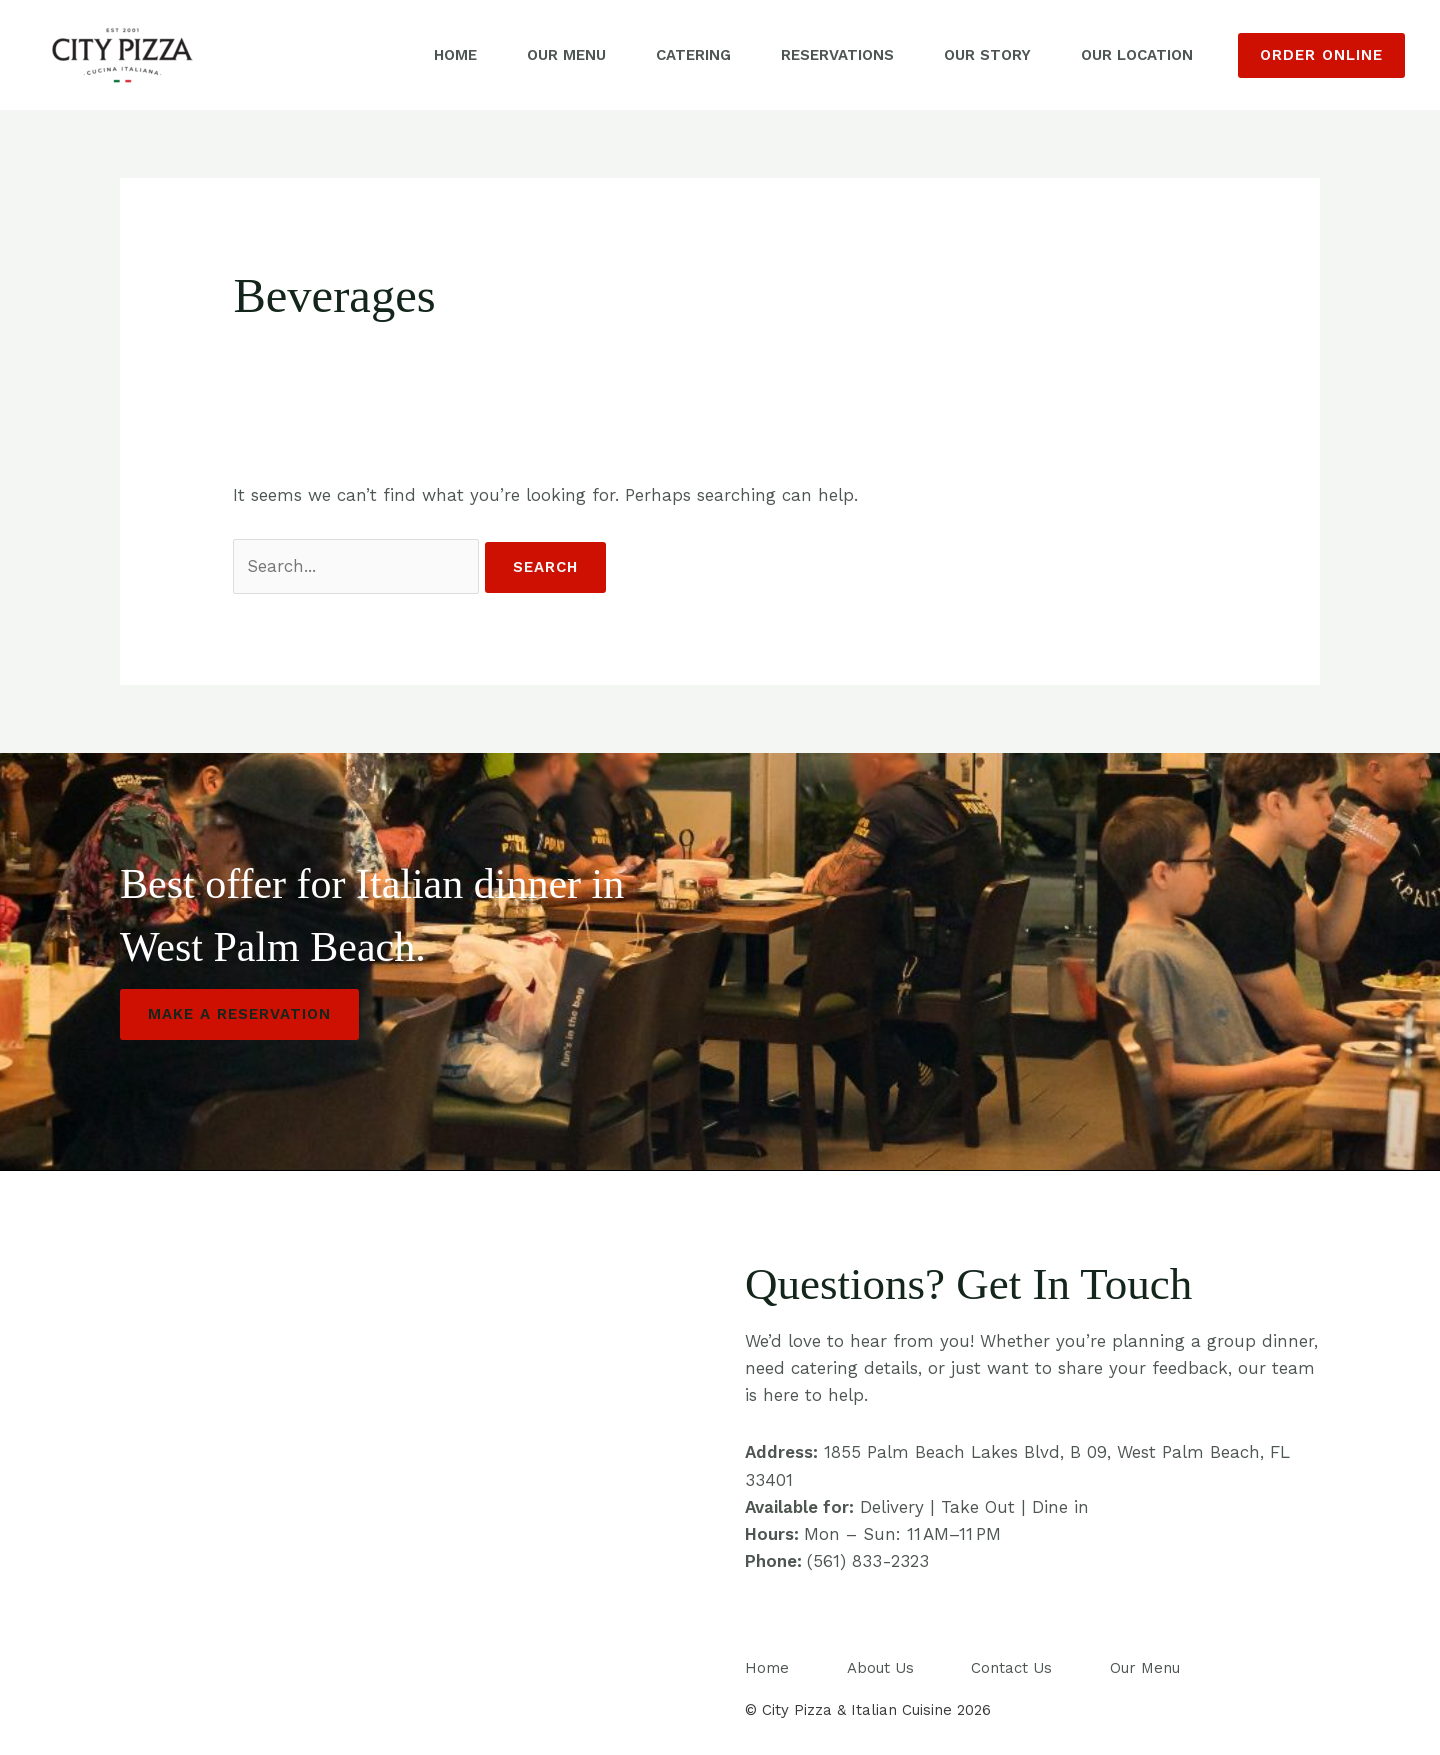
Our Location (1137, 55)
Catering (693, 55)
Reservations (837, 55)
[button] (1321, 55)
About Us (880, 1668)
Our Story (987, 55)
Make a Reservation (239, 1014)
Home (455, 55)
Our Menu (566, 55)
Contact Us (1011, 1668)
